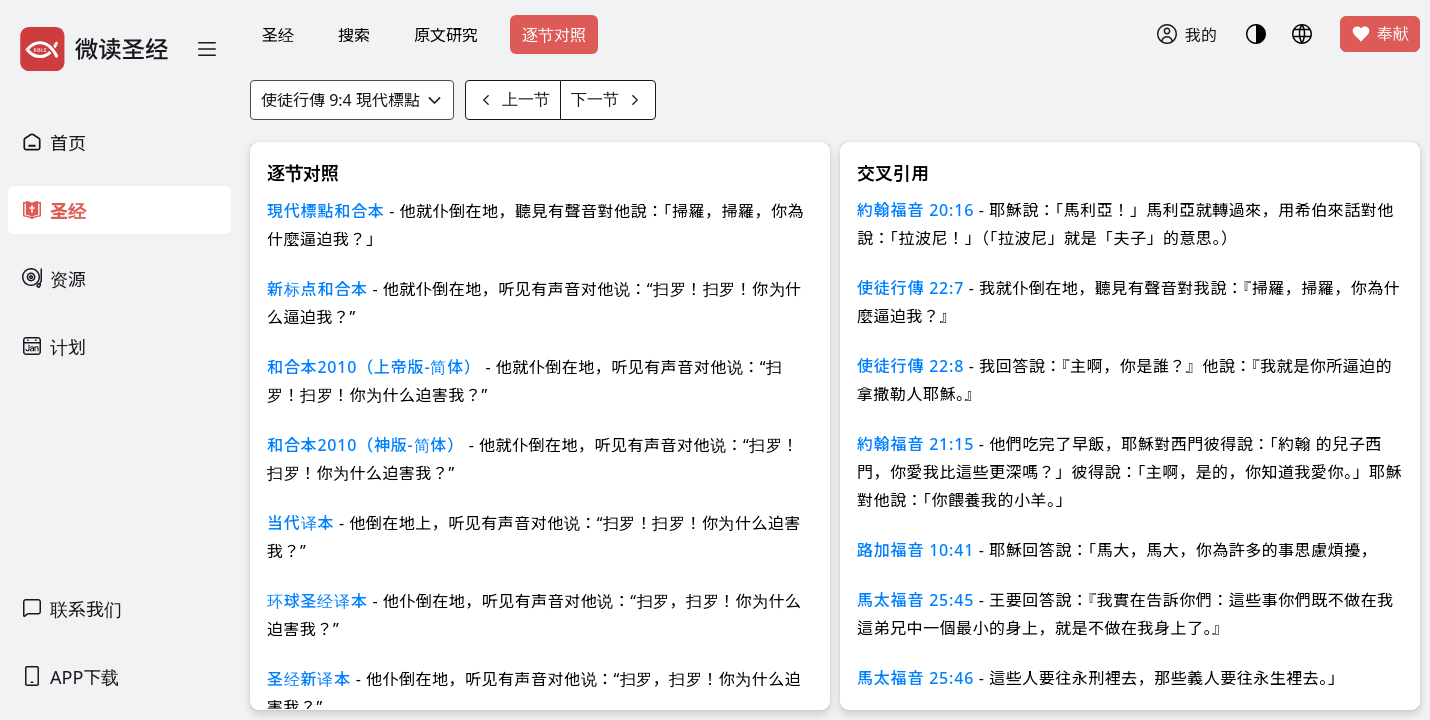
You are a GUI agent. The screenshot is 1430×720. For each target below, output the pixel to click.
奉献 (1380, 34)
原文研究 (446, 35)
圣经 (278, 35)
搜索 (354, 35)
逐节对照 (554, 35)
